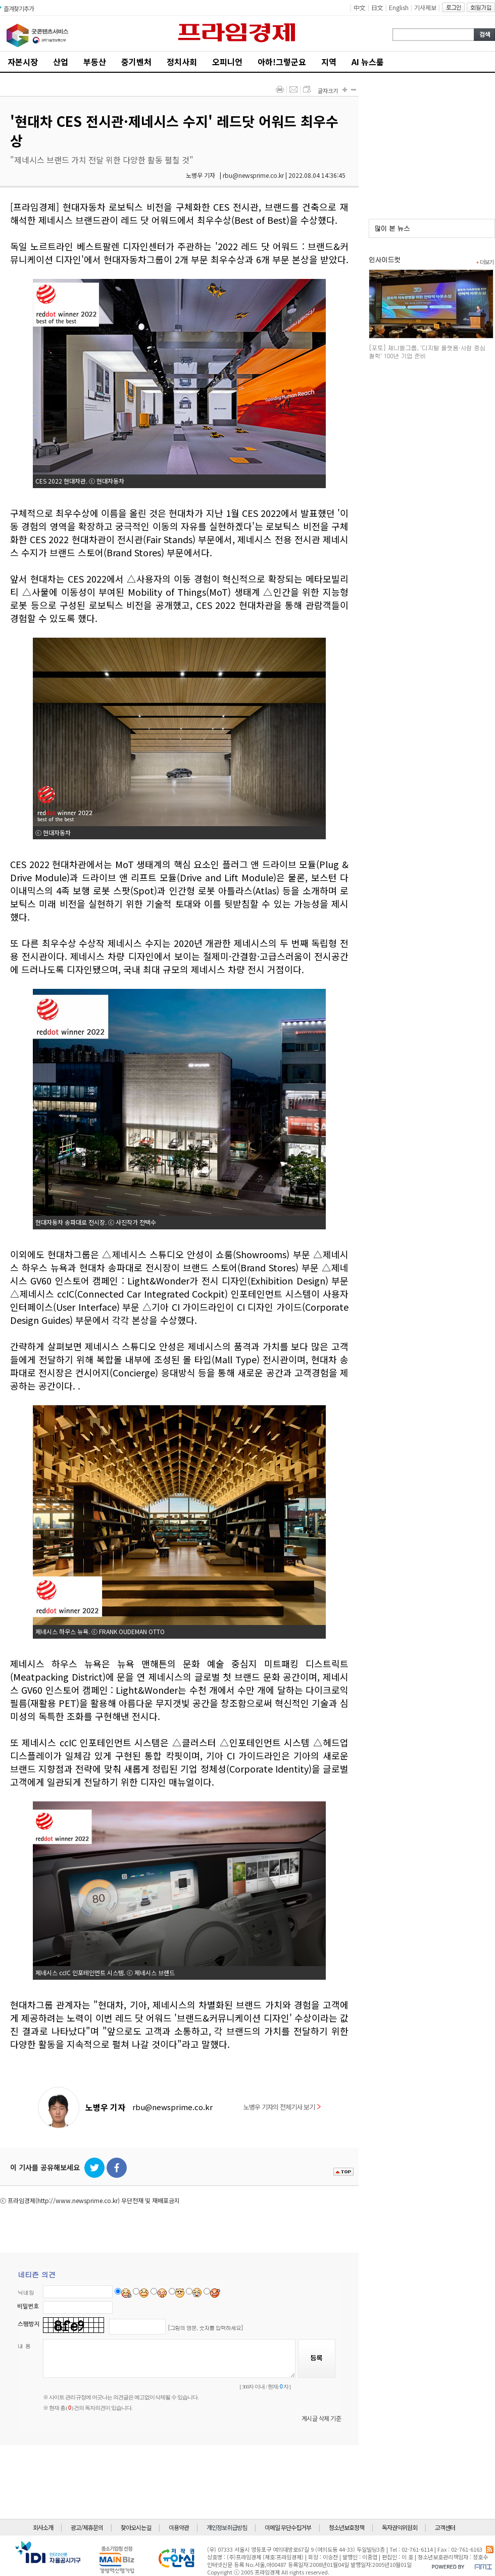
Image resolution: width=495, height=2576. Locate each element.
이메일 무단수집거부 (288, 2527)
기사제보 (425, 7)
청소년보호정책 (346, 2527)
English (399, 7)
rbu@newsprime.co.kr (172, 2107)
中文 (360, 7)
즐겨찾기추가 (19, 8)
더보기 (484, 262)
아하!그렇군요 (282, 62)
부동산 (94, 62)
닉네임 (26, 2292)
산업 (60, 62)
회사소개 (43, 2527)
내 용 (24, 2346)
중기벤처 (136, 62)
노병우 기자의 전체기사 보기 (282, 2107)
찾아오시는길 (136, 2527)
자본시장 (23, 62)
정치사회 (182, 62)
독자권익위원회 (399, 2527)
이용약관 (179, 2527)
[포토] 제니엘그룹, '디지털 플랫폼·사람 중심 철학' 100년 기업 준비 (427, 351)
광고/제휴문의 (87, 2527)
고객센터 (445, 2527)
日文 (377, 7)
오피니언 (227, 62)
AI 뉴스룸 (368, 62)
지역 (328, 62)
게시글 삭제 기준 (321, 2418)
